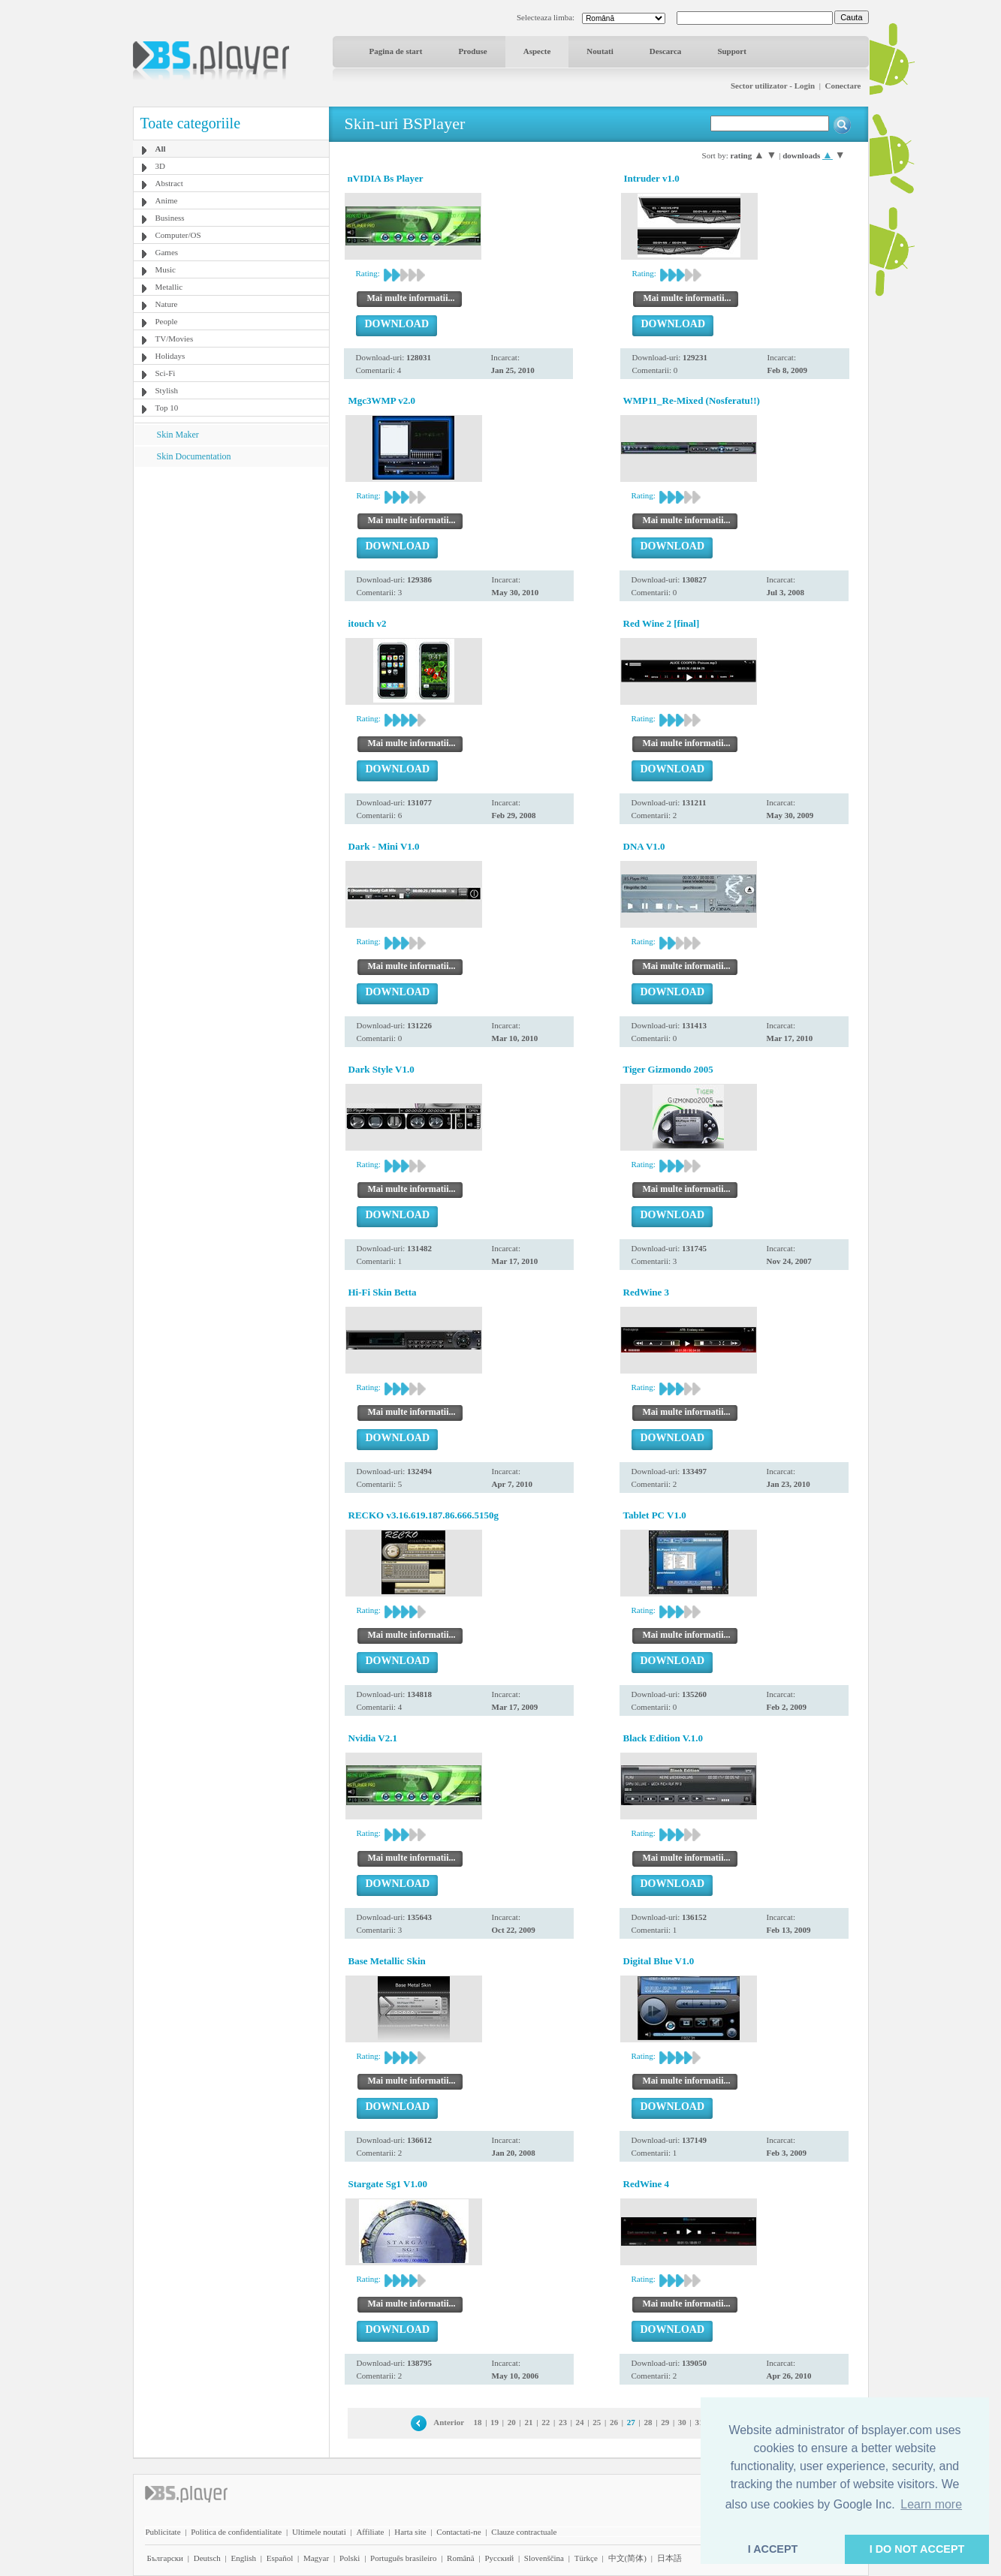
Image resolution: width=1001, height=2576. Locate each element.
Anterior (448, 2422)
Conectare (843, 85)
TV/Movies (174, 338)
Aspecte (537, 51)
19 (494, 2422)
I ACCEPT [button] (773, 2549)
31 (699, 2422)
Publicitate (163, 2531)
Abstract (169, 183)
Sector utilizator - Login (773, 85)
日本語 (669, 2557)
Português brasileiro (403, 2557)
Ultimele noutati (319, 2531)
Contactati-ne (458, 2531)
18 (477, 2422)
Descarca (666, 51)
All (160, 148)
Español (280, 2557)
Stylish (167, 390)
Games (167, 252)
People (166, 321)
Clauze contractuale (523, 2531)
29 (665, 2422)
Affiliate (370, 2531)
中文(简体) (627, 2557)
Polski (349, 2557)
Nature (166, 303)
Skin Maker (178, 434)
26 (614, 2422)
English (243, 2557)
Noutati (599, 51)
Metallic (169, 286)
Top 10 (167, 407)
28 (648, 2422)
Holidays (170, 355)
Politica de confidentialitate (236, 2531)
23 (563, 2422)
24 (580, 2422)
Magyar (316, 2557)
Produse (472, 51)
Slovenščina (544, 2557)
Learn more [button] (931, 2504)
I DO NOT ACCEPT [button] (917, 2549)
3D (160, 165)
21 (529, 2422)
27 (631, 2422)
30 (682, 2422)
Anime (166, 200)
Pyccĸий (499, 2557)
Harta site (410, 2531)
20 (512, 2422)
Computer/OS (178, 234)
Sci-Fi (165, 373)
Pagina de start (396, 51)
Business (170, 217)
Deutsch (207, 2557)
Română (461, 2557)
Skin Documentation (194, 456)
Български (165, 2557)
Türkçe (586, 2557)
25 (596, 2422)
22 (545, 2422)
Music (165, 269)
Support (731, 51)
